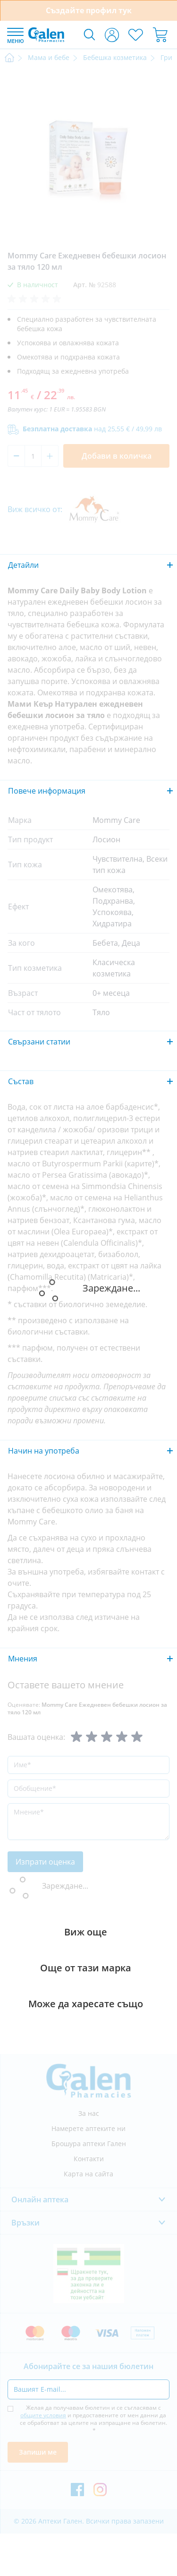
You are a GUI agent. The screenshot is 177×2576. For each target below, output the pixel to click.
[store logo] (46, 34)
